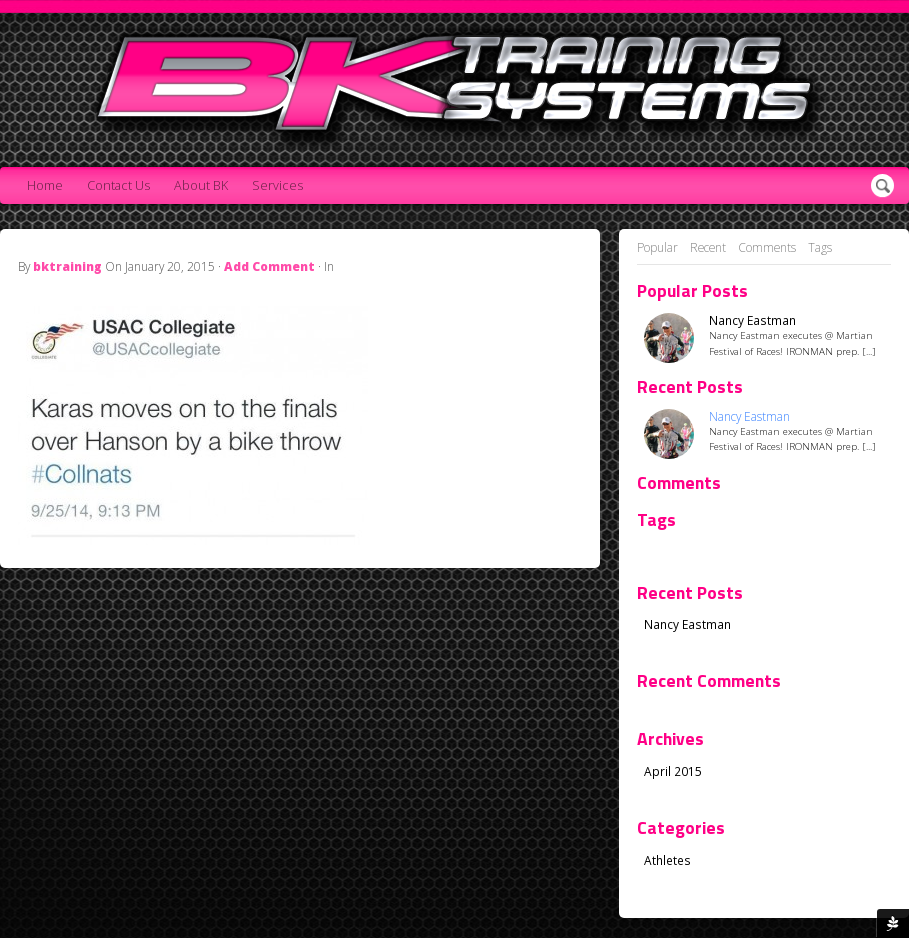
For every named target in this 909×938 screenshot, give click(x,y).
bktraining (67, 266)
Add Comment (269, 266)
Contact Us (118, 185)
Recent (708, 247)
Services (277, 185)
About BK (201, 185)
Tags (820, 247)
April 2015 (673, 771)
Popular (657, 247)
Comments (767, 247)
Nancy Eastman (752, 320)
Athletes (667, 860)
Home (45, 185)
